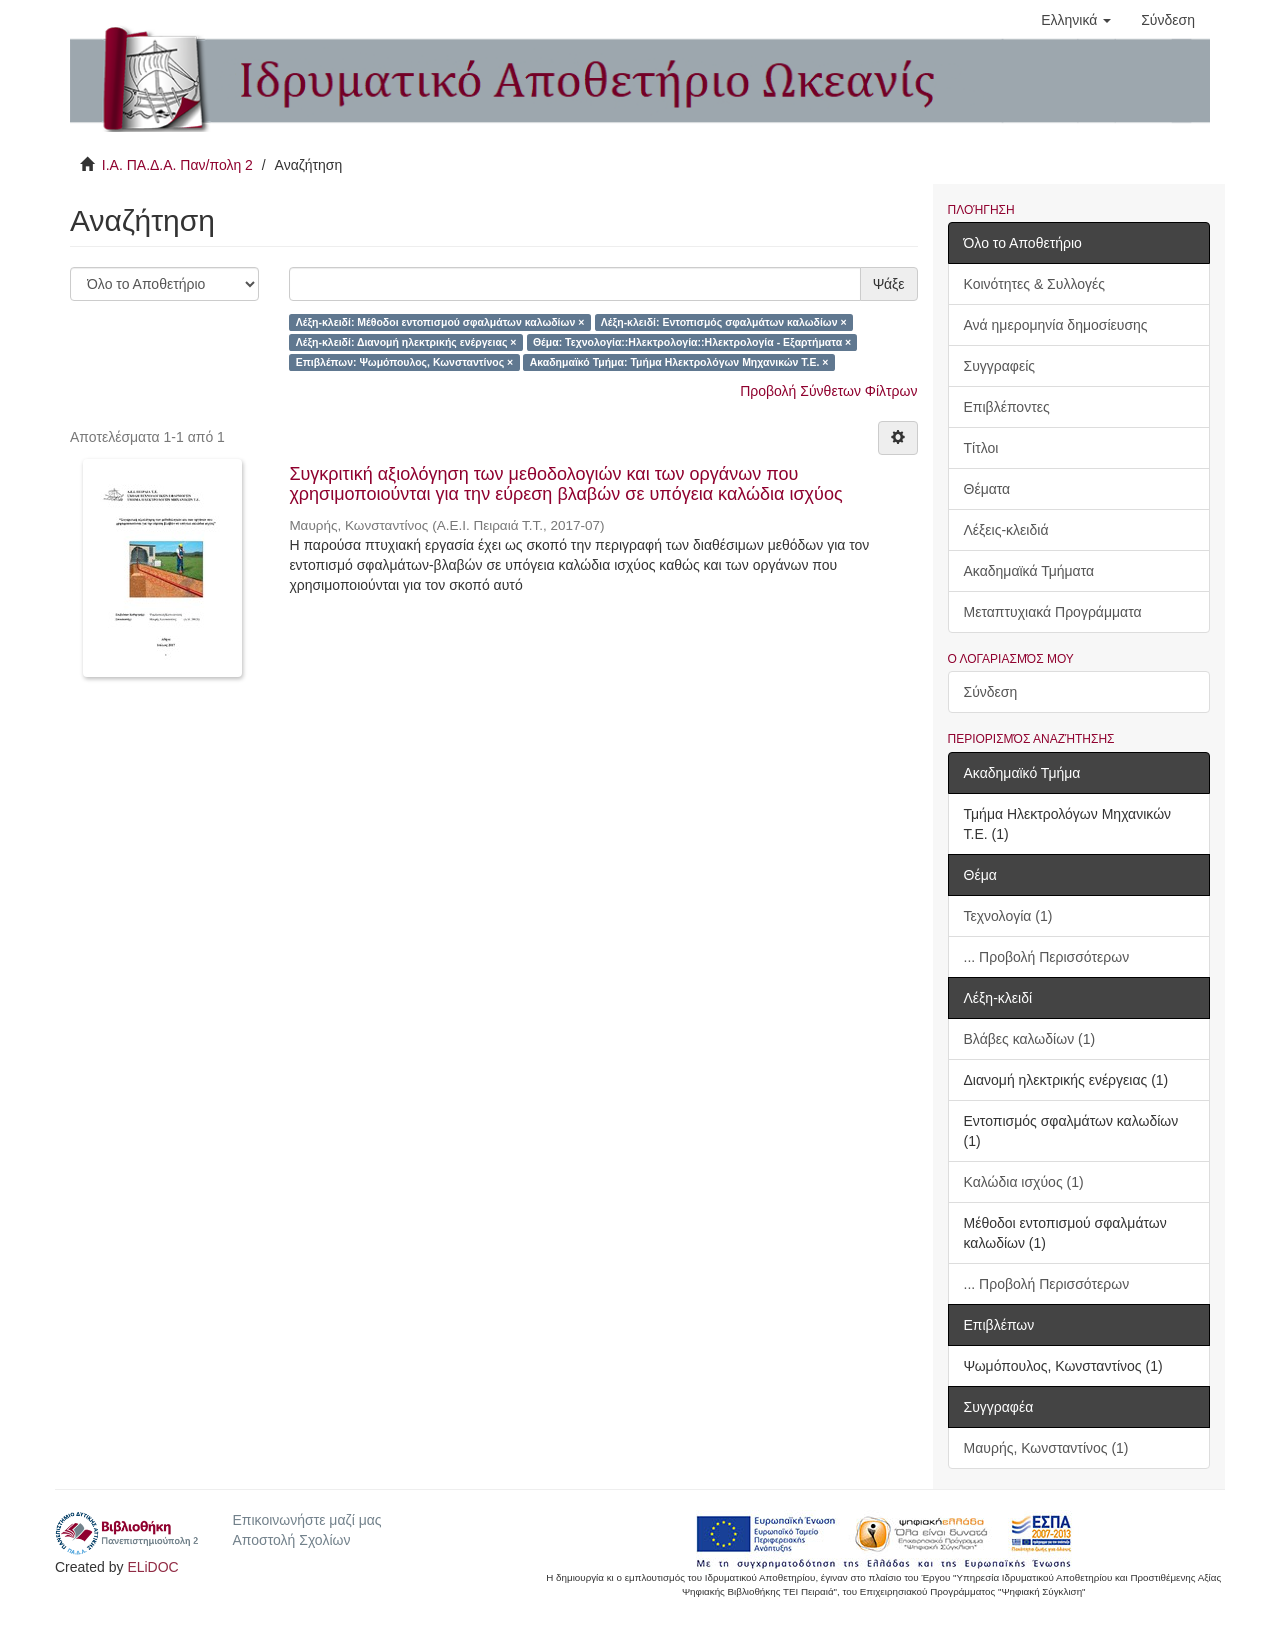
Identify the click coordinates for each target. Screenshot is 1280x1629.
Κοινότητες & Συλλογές (1034, 284)
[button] (1076, 20)
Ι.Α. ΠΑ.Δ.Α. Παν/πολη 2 (177, 165)
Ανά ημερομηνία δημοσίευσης (1056, 325)
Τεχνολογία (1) (1008, 916)
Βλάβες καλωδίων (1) (1030, 1039)
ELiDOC (152, 1567)
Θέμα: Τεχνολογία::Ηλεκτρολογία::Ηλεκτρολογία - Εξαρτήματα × (692, 342)
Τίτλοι (981, 448)
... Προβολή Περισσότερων (1047, 957)
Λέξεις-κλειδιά (1006, 530)
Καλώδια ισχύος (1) (1024, 1182)
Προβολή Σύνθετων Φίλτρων (828, 391)
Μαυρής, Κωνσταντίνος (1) (1046, 1448)
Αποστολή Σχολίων (291, 1540)
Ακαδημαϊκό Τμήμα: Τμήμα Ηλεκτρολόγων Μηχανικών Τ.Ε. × (679, 362)
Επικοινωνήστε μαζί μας (306, 1520)
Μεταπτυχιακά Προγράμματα (1053, 612)
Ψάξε (889, 284)
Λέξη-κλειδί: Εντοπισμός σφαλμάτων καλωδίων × (724, 322)
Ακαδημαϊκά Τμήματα (1029, 571)
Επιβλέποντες (1007, 407)
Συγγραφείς (1000, 366)
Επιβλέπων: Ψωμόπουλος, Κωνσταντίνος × (405, 362)
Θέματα (987, 489)
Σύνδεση (991, 692)
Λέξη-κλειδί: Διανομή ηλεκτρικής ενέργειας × (406, 342)
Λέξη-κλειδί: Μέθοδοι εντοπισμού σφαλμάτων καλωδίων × (440, 322)
